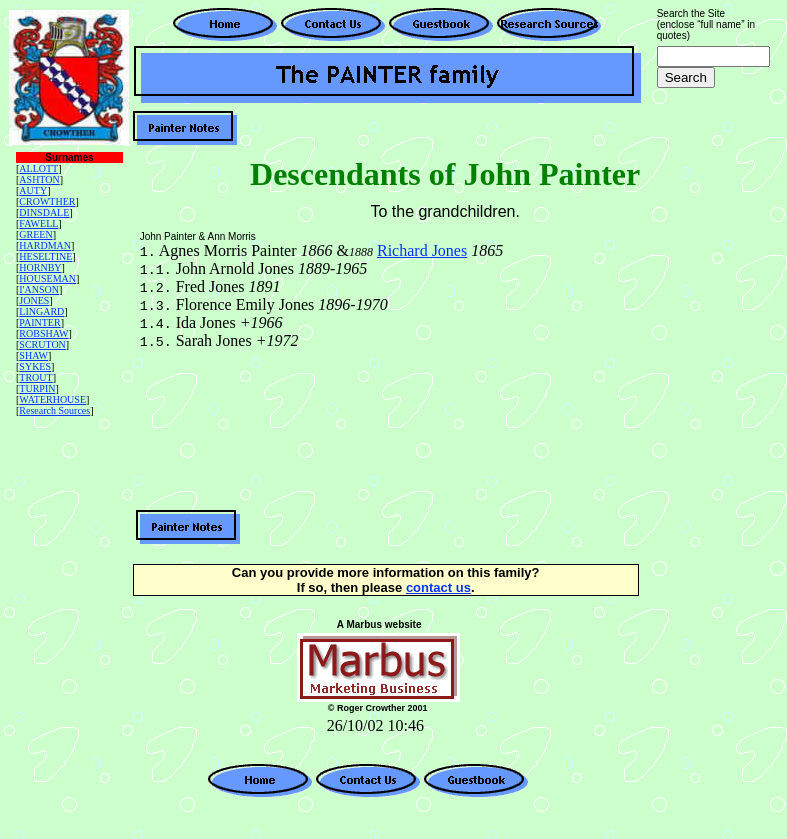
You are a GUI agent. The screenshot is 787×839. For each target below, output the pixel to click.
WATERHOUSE (52, 399)
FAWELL (38, 223)
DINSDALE (44, 212)
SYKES (35, 366)
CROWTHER (47, 201)
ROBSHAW (43, 333)
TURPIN (37, 388)
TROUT (35, 377)
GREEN (35, 234)
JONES (34, 300)
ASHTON (39, 179)
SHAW (33, 355)
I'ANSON (39, 289)
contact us (438, 587)
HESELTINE (45, 256)
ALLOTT (38, 168)
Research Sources (54, 410)
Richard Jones (422, 250)
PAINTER (39, 322)
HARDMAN (45, 245)
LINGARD (41, 311)
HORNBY (40, 267)
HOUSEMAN (47, 278)
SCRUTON (42, 344)
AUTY (33, 190)
